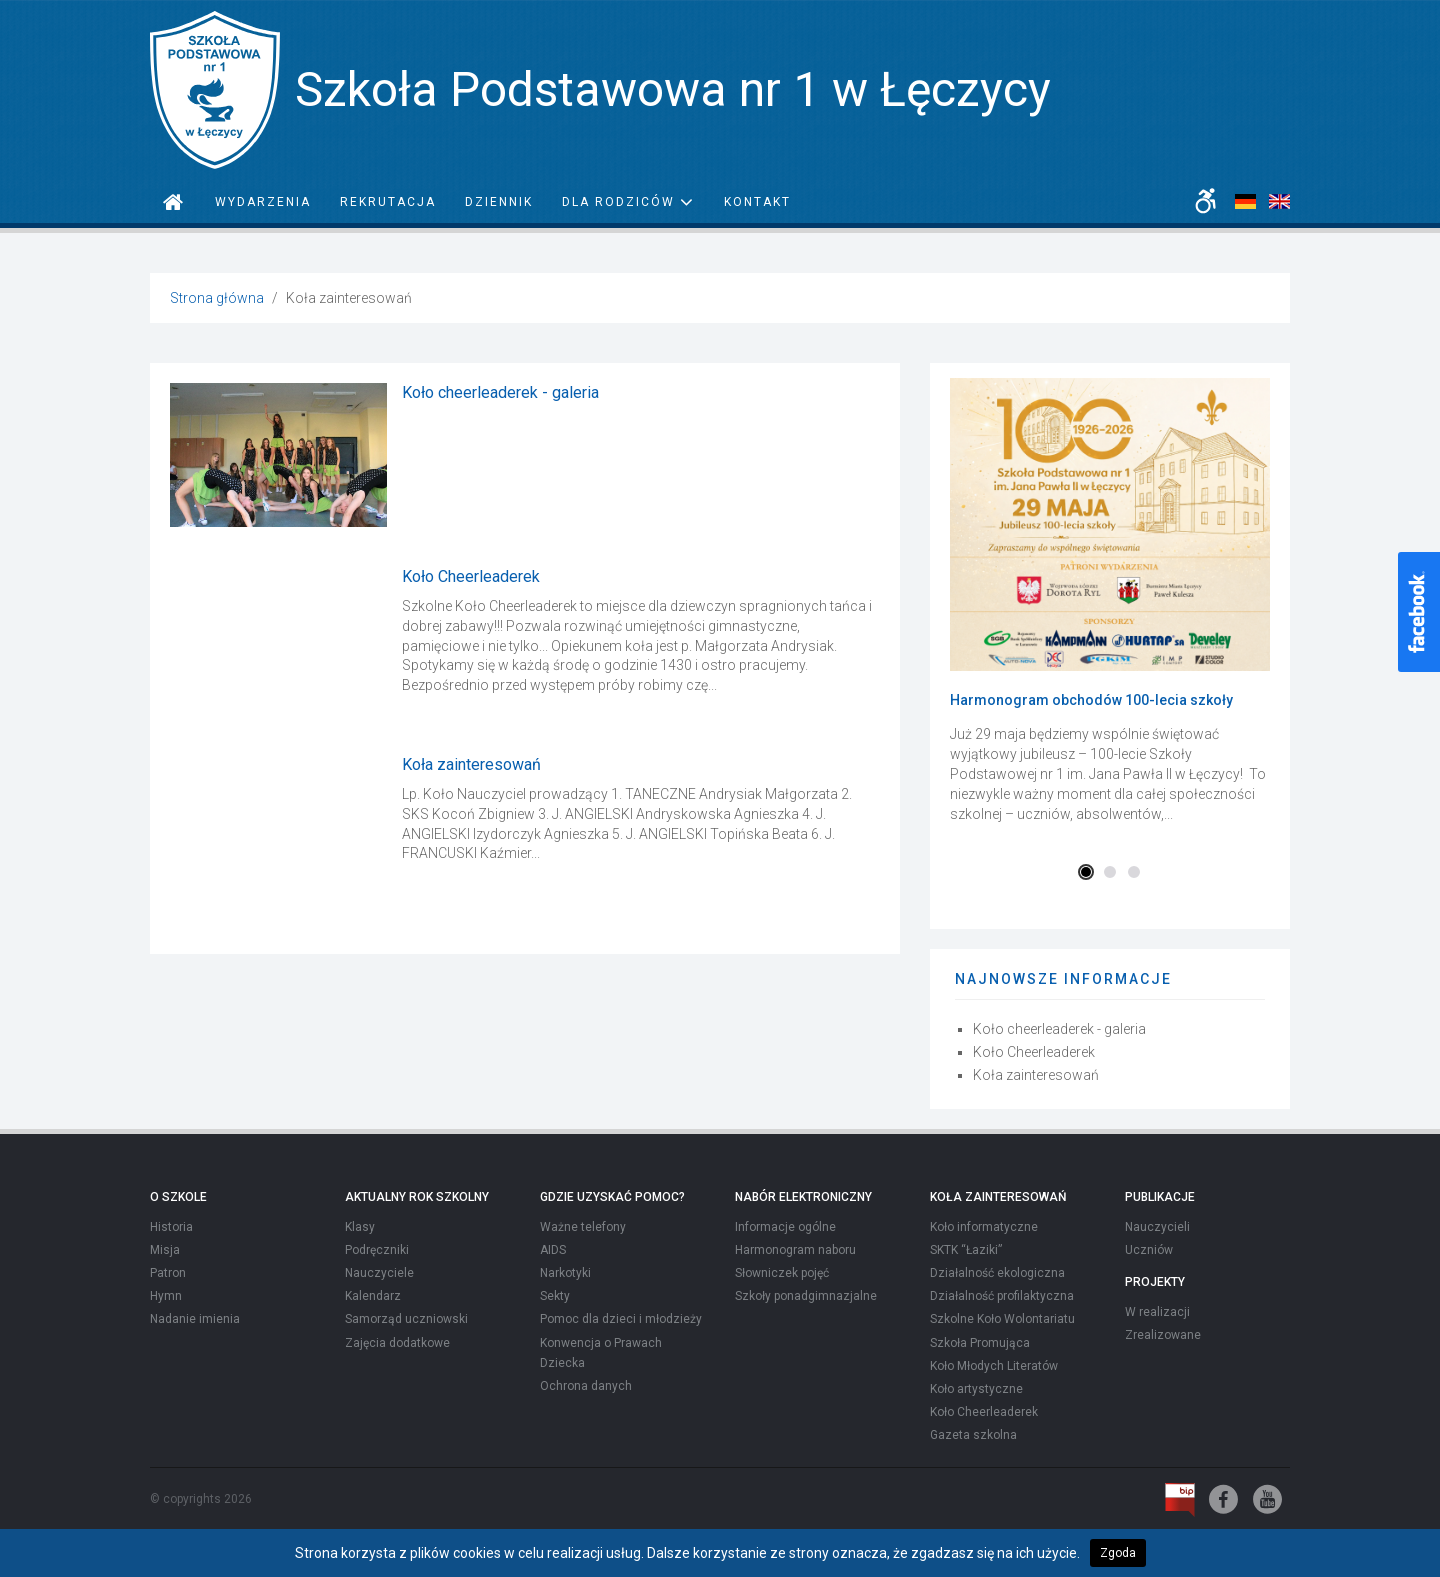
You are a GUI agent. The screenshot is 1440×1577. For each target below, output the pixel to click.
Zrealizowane (1163, 1335)
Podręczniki (377, 1250)
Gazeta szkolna (973, 1435)
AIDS (553, 1250)
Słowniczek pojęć (782, 1273)
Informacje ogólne (785, 1227)
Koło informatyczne (984, 1227)
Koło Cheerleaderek (471, 576)
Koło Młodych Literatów (994, 1366)
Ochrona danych (586, 1386)
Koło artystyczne (976, 1389)
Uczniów (1149, 1250)
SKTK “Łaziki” (966, 1250)
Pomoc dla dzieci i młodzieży (621, 1319)
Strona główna (217, 298)
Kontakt (757, 202)
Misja (165, 1250)
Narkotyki (565, 1273)
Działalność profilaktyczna (1002, 1296)
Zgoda (1118, 1553)
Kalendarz (373, 1296)
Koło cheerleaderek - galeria (500, 392)
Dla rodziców (628, 202)
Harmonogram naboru (795, 1250)
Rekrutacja (388, 202)
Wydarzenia (263, 202)
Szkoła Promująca (980, 1343)
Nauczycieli (1157, 1227)
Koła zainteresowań (471, 764)
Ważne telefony (583, 1227)
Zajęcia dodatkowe (397, 1343)
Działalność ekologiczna (997, 1273)
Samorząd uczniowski (406, 1319)
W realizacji (1157, 1312)
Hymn (166, 1296)
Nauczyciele (379, 1273)
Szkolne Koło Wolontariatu (1002, 1319)
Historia (171, 1227)
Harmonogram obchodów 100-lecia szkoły (1091, 700)
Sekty (555, 1296)
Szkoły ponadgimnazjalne (806, 1296)
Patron (168, 1273)
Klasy (360, 1227)
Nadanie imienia (195, 1319)
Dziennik (499, 202)
